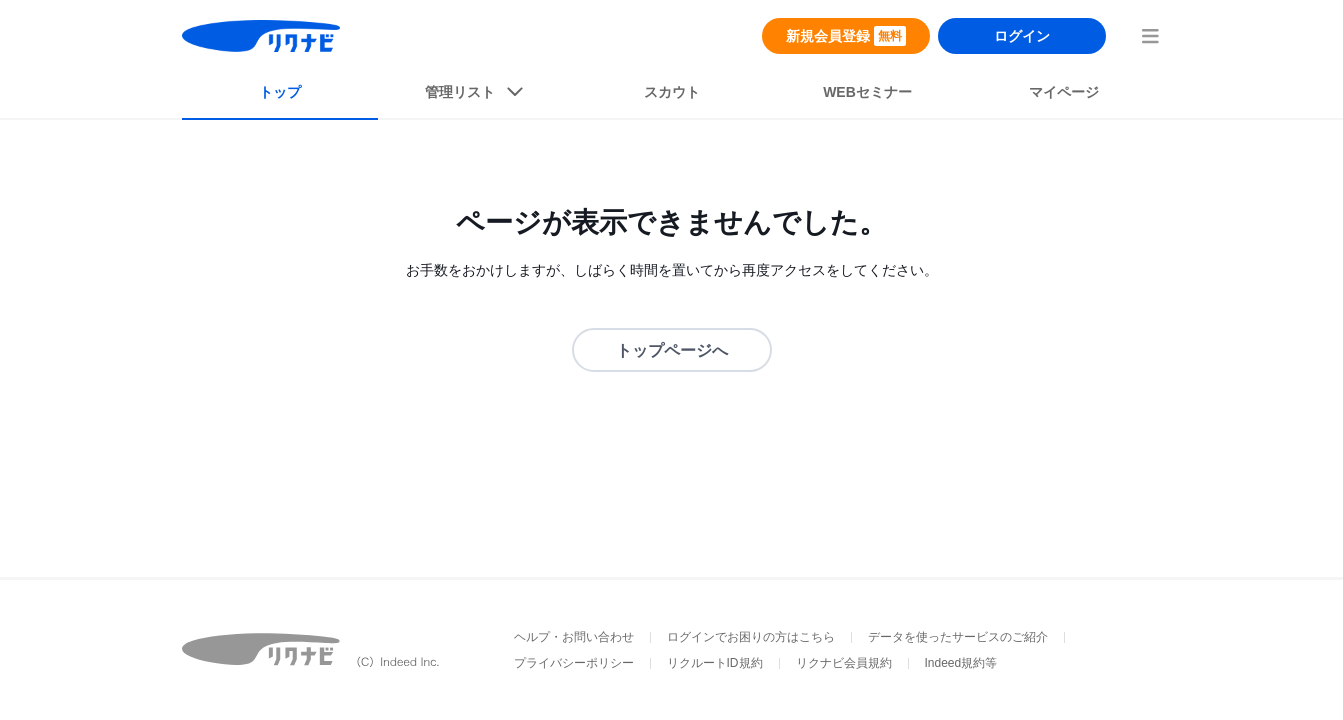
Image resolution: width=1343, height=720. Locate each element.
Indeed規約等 (961, 663)
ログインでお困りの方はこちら (751, 637)
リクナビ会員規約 (844, 663)
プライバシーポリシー (574, 663)
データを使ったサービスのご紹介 (958, 637)
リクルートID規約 (715, 663)
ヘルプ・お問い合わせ (574, 637)
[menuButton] (1150, 36)
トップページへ (672, 350)
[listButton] (476, 96)
